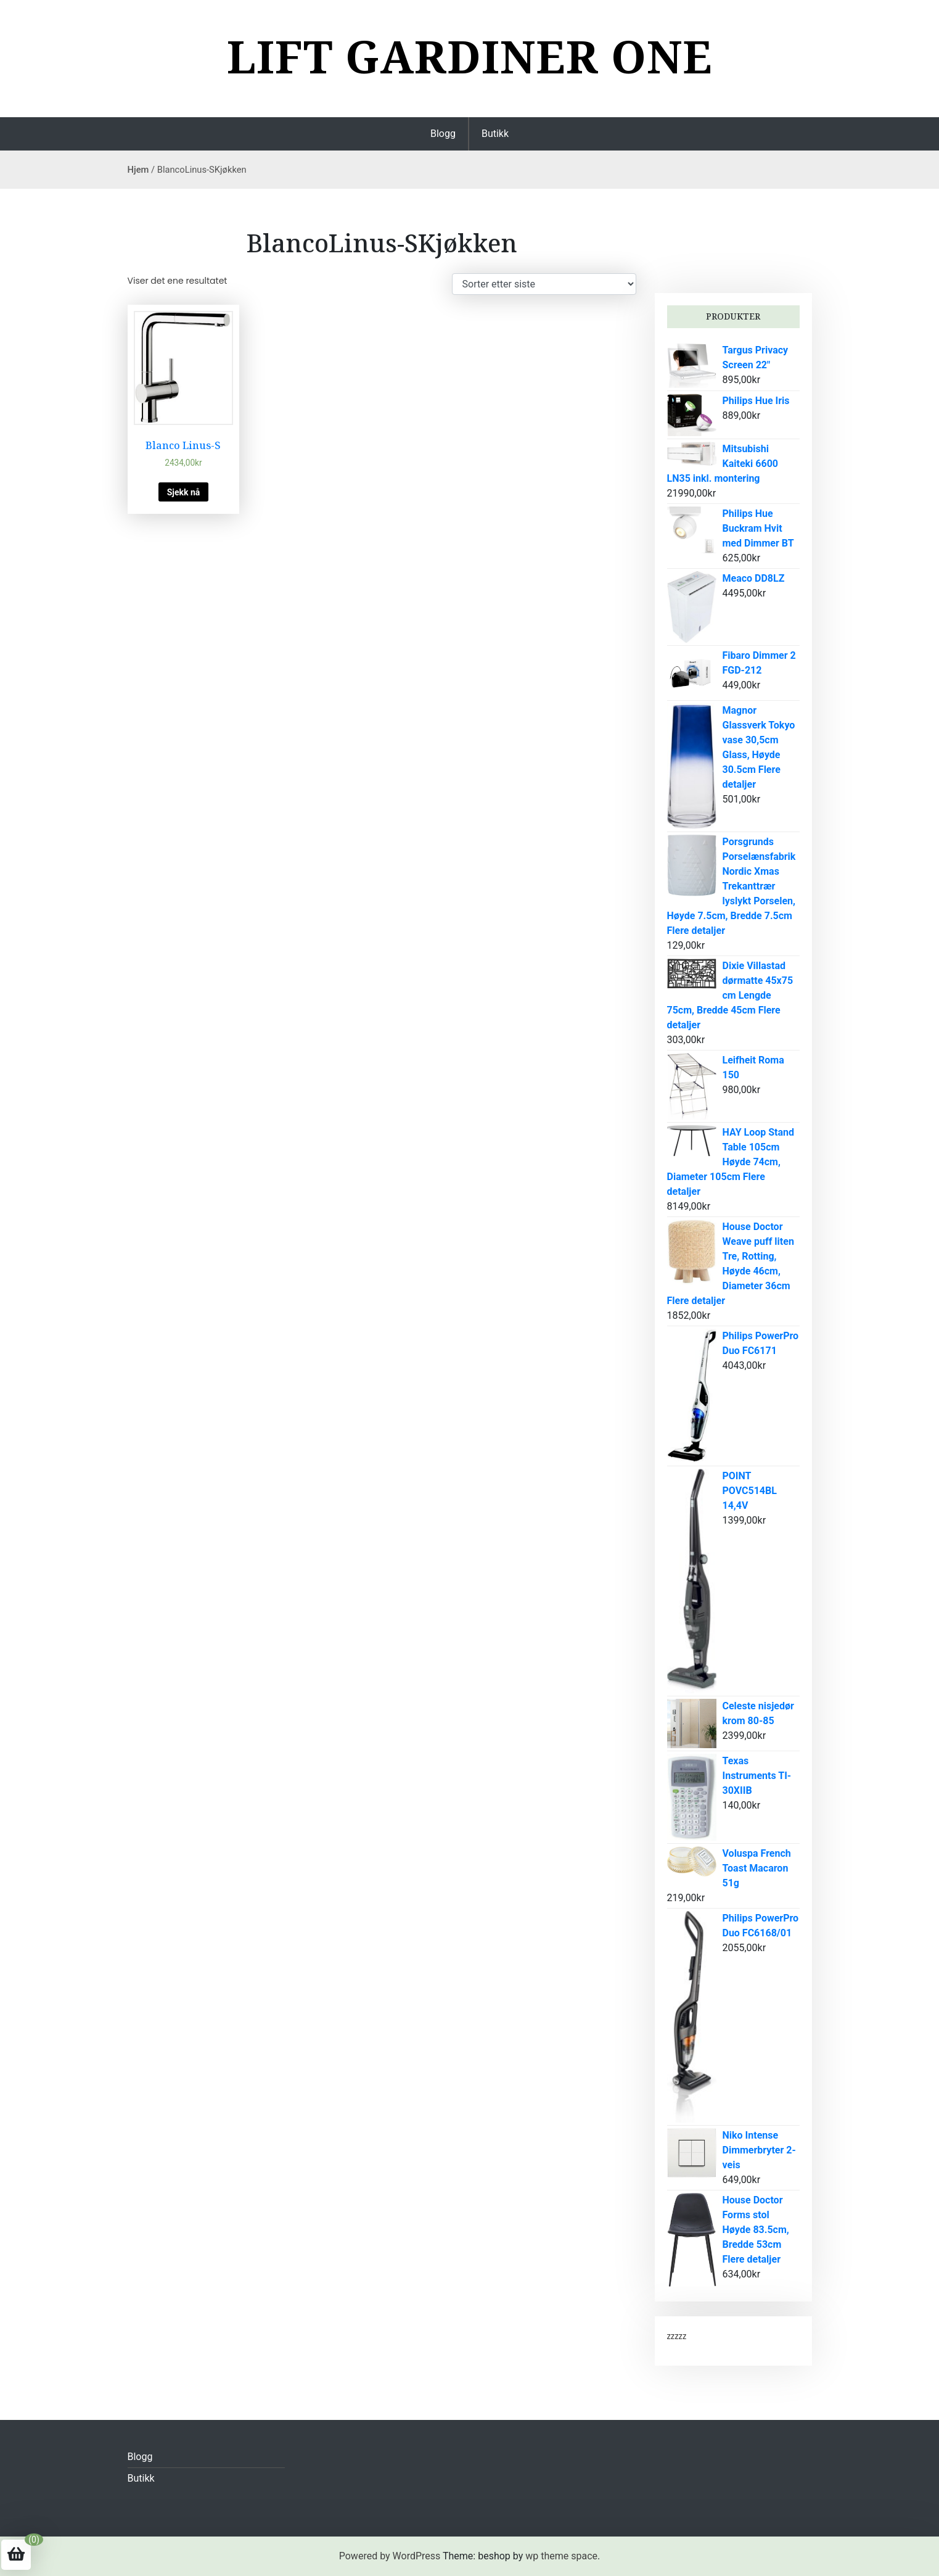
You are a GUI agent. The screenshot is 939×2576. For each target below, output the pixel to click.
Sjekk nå (183, 492)
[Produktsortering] (544, 284)
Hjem (138, 169)
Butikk (495, 133)
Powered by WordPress (390, 2556)
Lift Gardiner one (470, 56)
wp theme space (561, 2556)
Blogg (443, 133)
